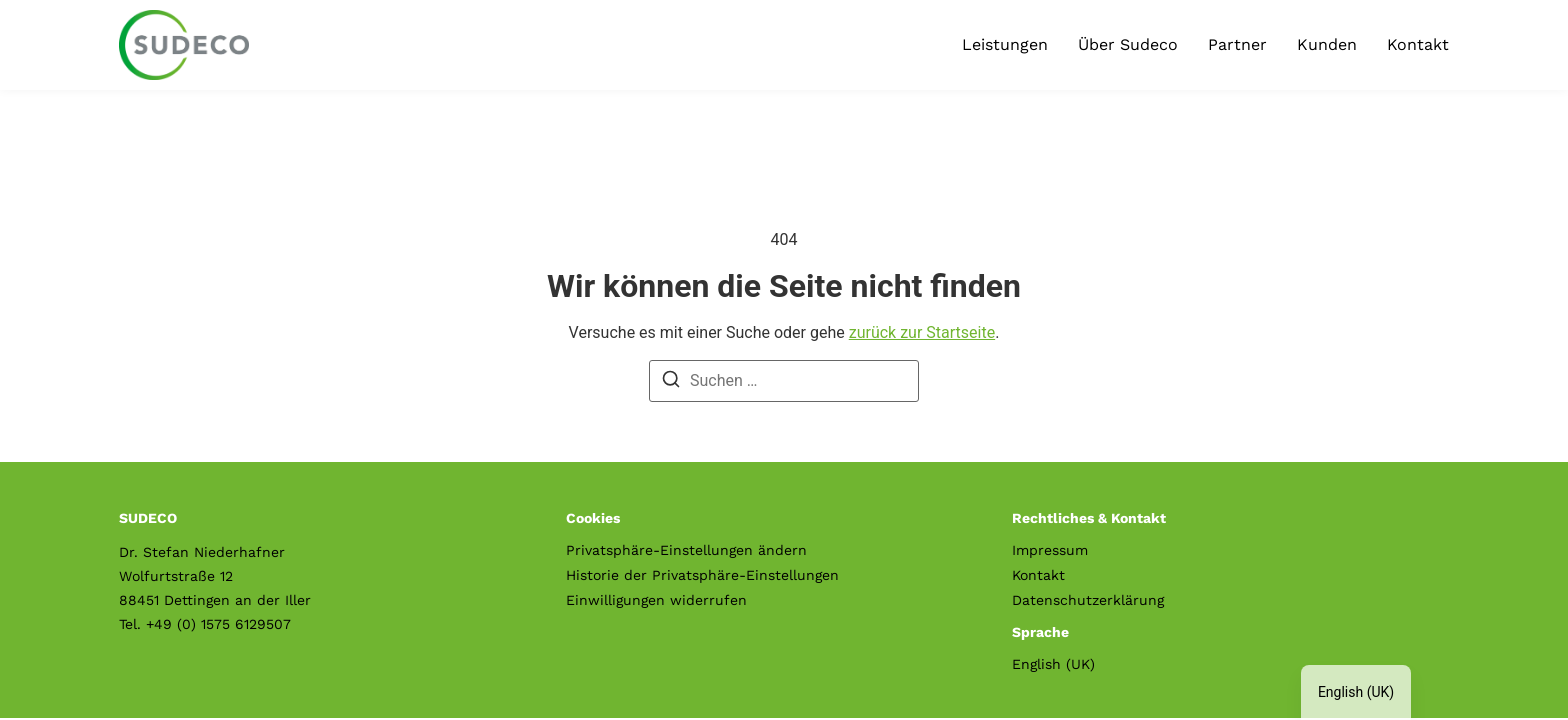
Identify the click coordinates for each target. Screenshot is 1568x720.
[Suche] (671, 382)
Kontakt (1418, 44)
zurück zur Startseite (922, 332)
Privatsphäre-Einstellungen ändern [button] (686, 550)
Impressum (1050, 550)
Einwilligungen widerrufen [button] (656, 600)
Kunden (1327, 44)
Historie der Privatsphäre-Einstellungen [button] (702, 575)
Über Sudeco (1128, 44)
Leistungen (1005, 44)
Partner (1237, 44)
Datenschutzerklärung (1088, 600)
